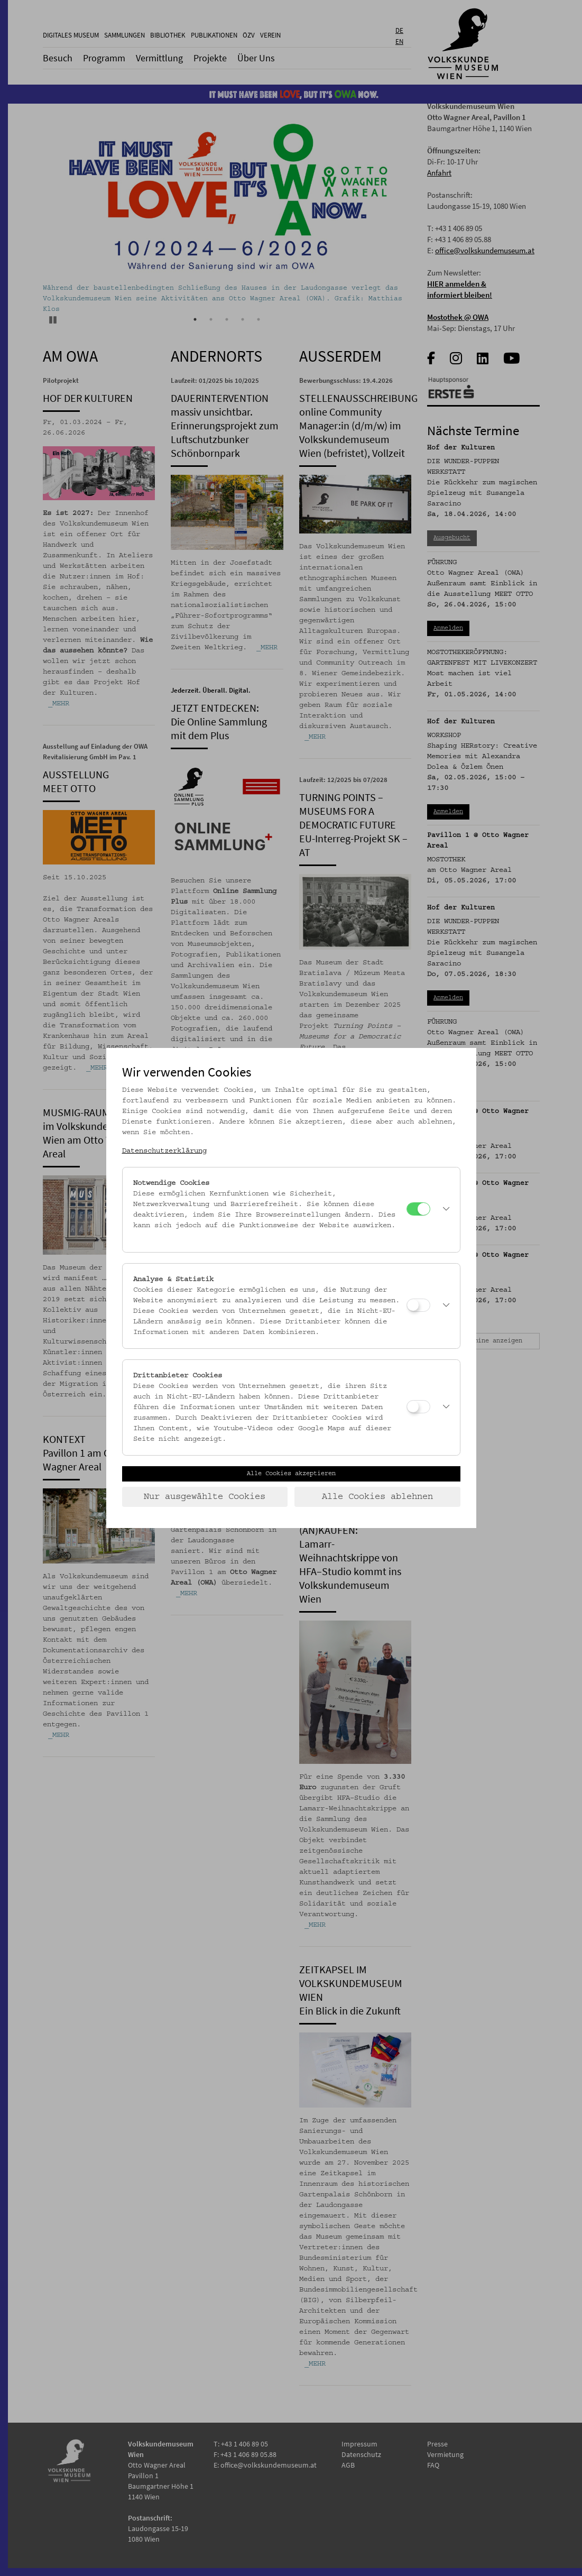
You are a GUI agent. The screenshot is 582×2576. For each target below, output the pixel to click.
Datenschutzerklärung (164, 1151)
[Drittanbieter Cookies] (418, 1406)
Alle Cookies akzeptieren (291, 1473)
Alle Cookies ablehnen (377, 1497)
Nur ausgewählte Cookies (204, 1497)
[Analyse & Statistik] (418, 1305)
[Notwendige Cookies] (418, 1209)
